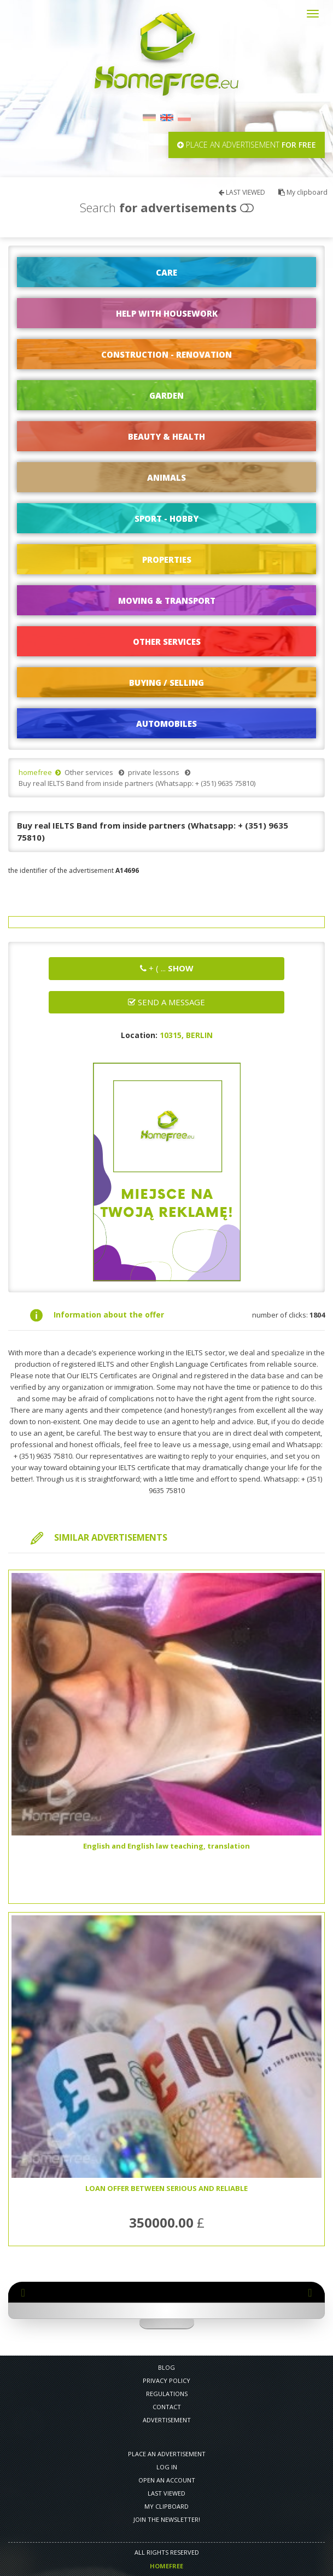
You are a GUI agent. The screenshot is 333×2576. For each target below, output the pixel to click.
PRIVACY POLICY (166, 2380)
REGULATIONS (167, 2393)
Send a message (166, 1001)
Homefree (166, 2566)
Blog (166, 2367)
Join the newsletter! (166, 2519)
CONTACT (167, 2407)
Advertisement (167, 2420)
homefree (35, 772)
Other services (89, 772)
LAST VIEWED (242, 192)
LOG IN (166, 2467)
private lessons (153, 772)
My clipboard (303, 192)
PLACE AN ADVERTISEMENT (167, 2454)
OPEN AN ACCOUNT (166, 2480)
